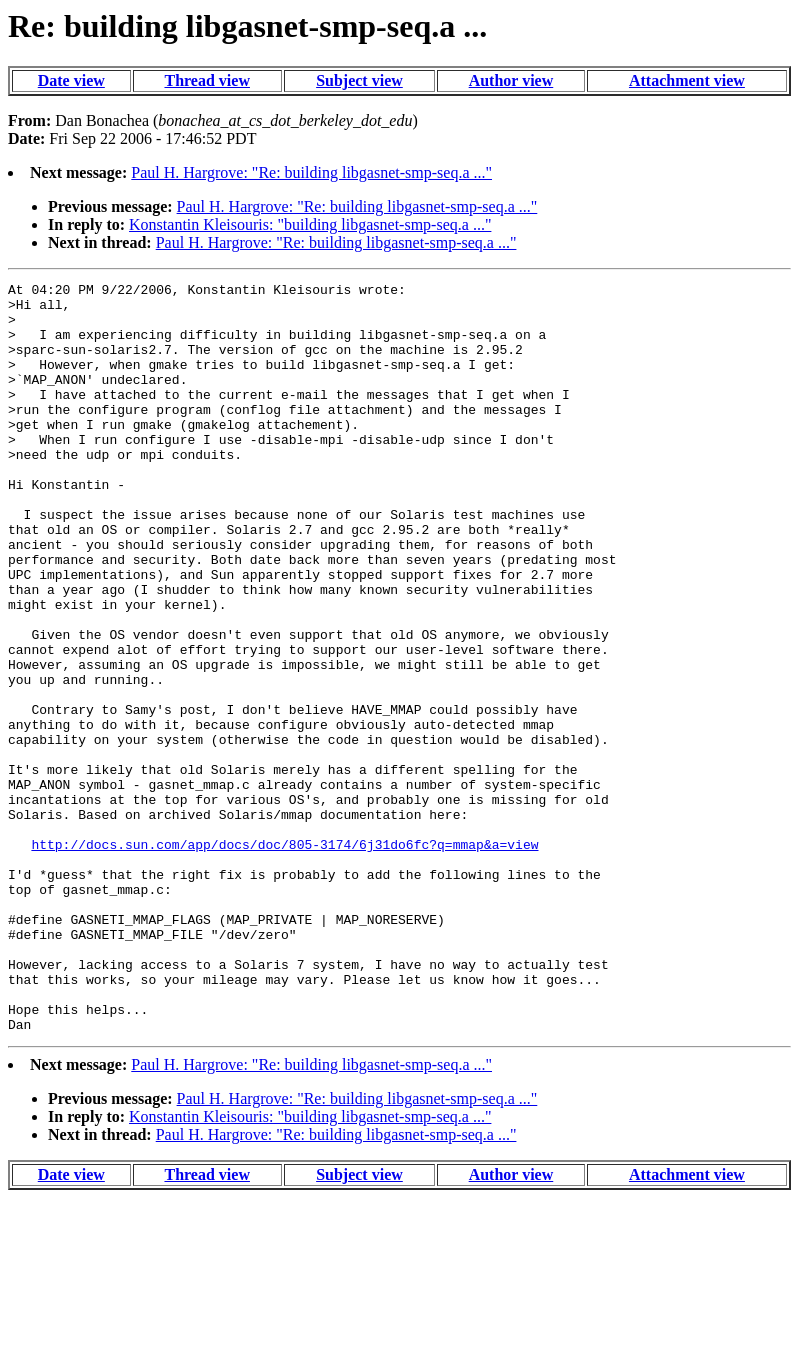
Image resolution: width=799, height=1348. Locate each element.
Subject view (359, 80)
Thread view (206, 80)
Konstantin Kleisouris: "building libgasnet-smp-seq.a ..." (310, 224)
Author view (511, 80)
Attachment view (687, 80)
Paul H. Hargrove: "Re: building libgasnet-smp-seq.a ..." (311, 172)
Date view (71, 80)
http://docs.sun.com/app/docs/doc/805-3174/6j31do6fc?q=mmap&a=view (284, 958)
